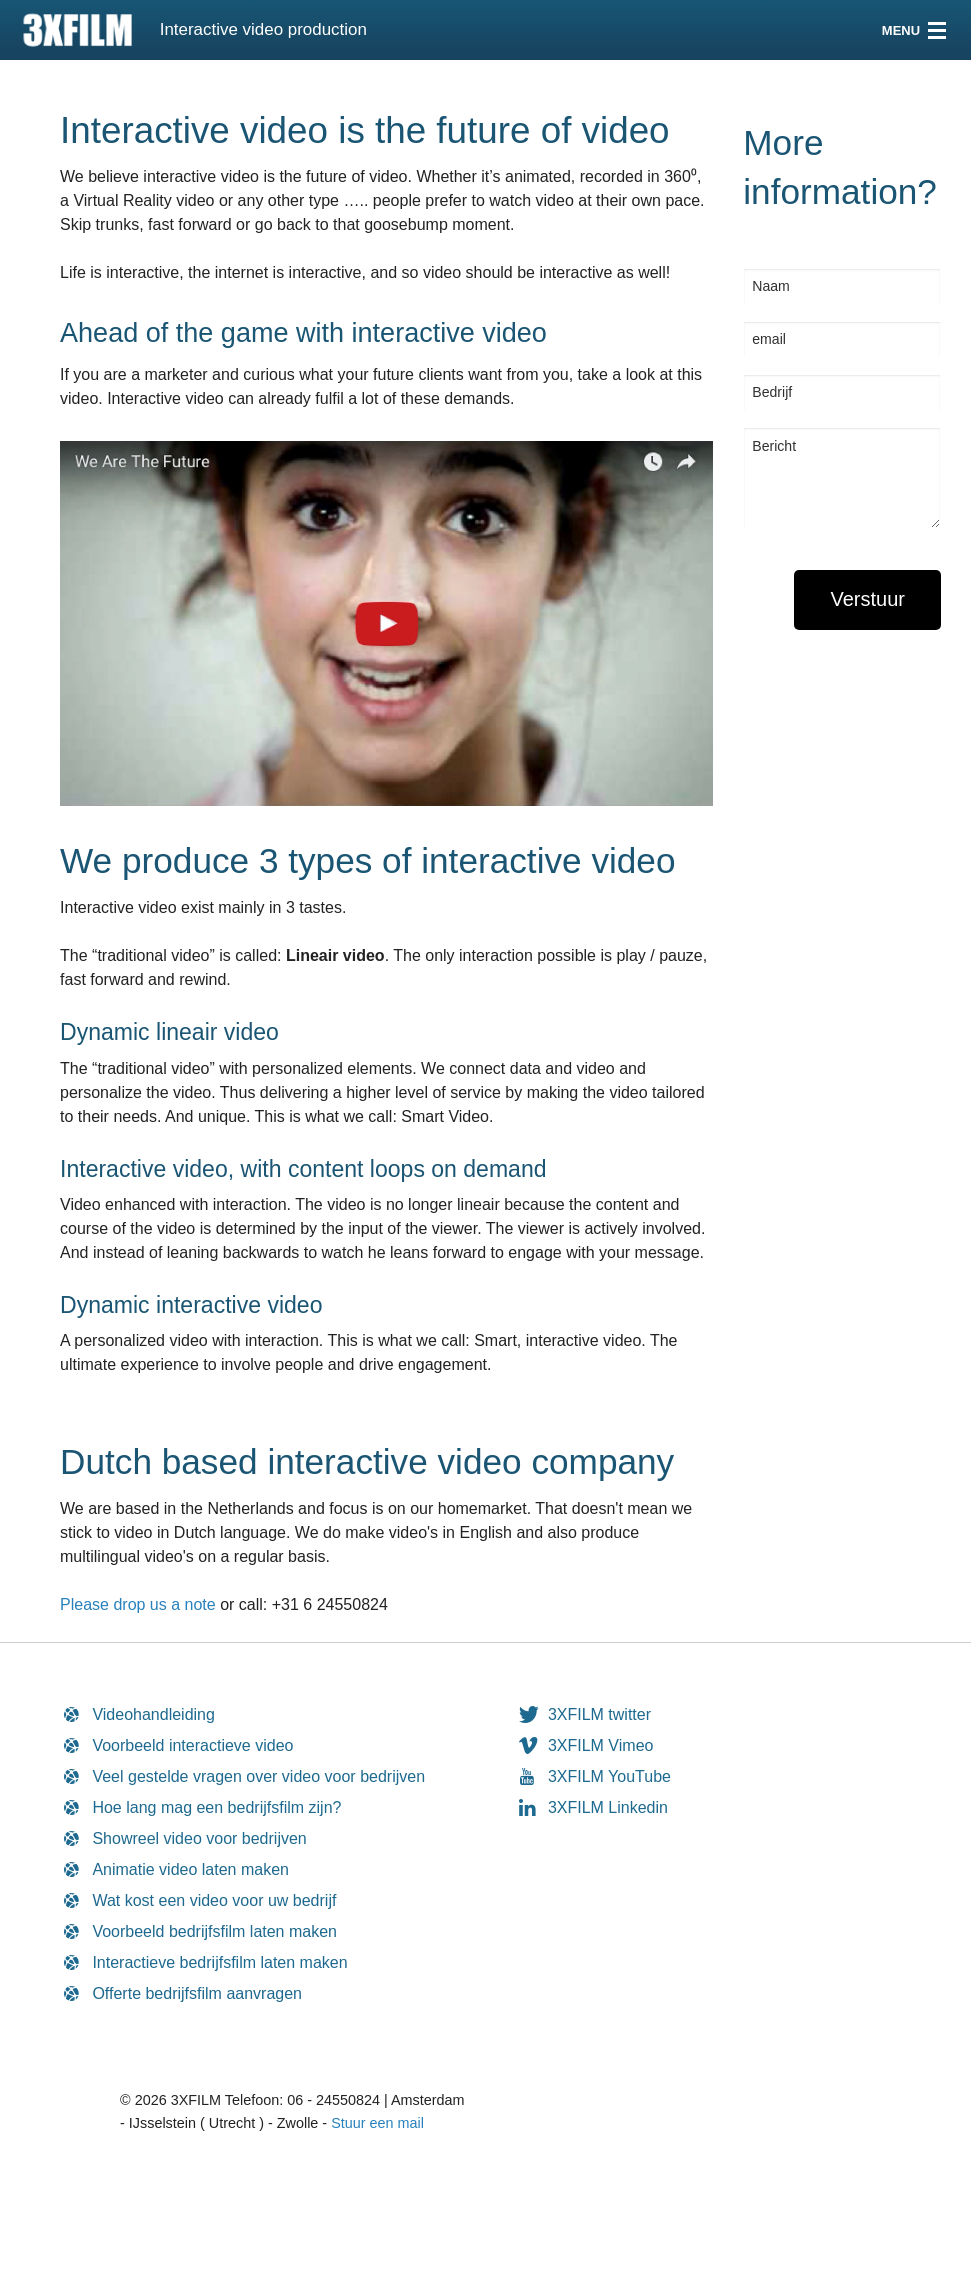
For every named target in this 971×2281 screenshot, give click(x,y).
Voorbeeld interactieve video (192, 1745)
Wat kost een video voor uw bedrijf (214, 1900)
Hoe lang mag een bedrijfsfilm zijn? (216, 1807)
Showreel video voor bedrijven (199, 1838)
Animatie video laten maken (190, 1869)
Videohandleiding (153, 1714)
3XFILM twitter (599, 1714)
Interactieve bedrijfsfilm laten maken (219, 1962)
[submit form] (867, 600)
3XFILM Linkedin (608, 1807)
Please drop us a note (138, 1604)
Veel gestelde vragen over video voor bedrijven (258, 1776)
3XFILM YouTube (609, 1776)
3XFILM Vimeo (601, 1745)
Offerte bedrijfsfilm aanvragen (197, 1993)
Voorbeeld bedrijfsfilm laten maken (214, 1931)
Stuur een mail (377, 2123)
